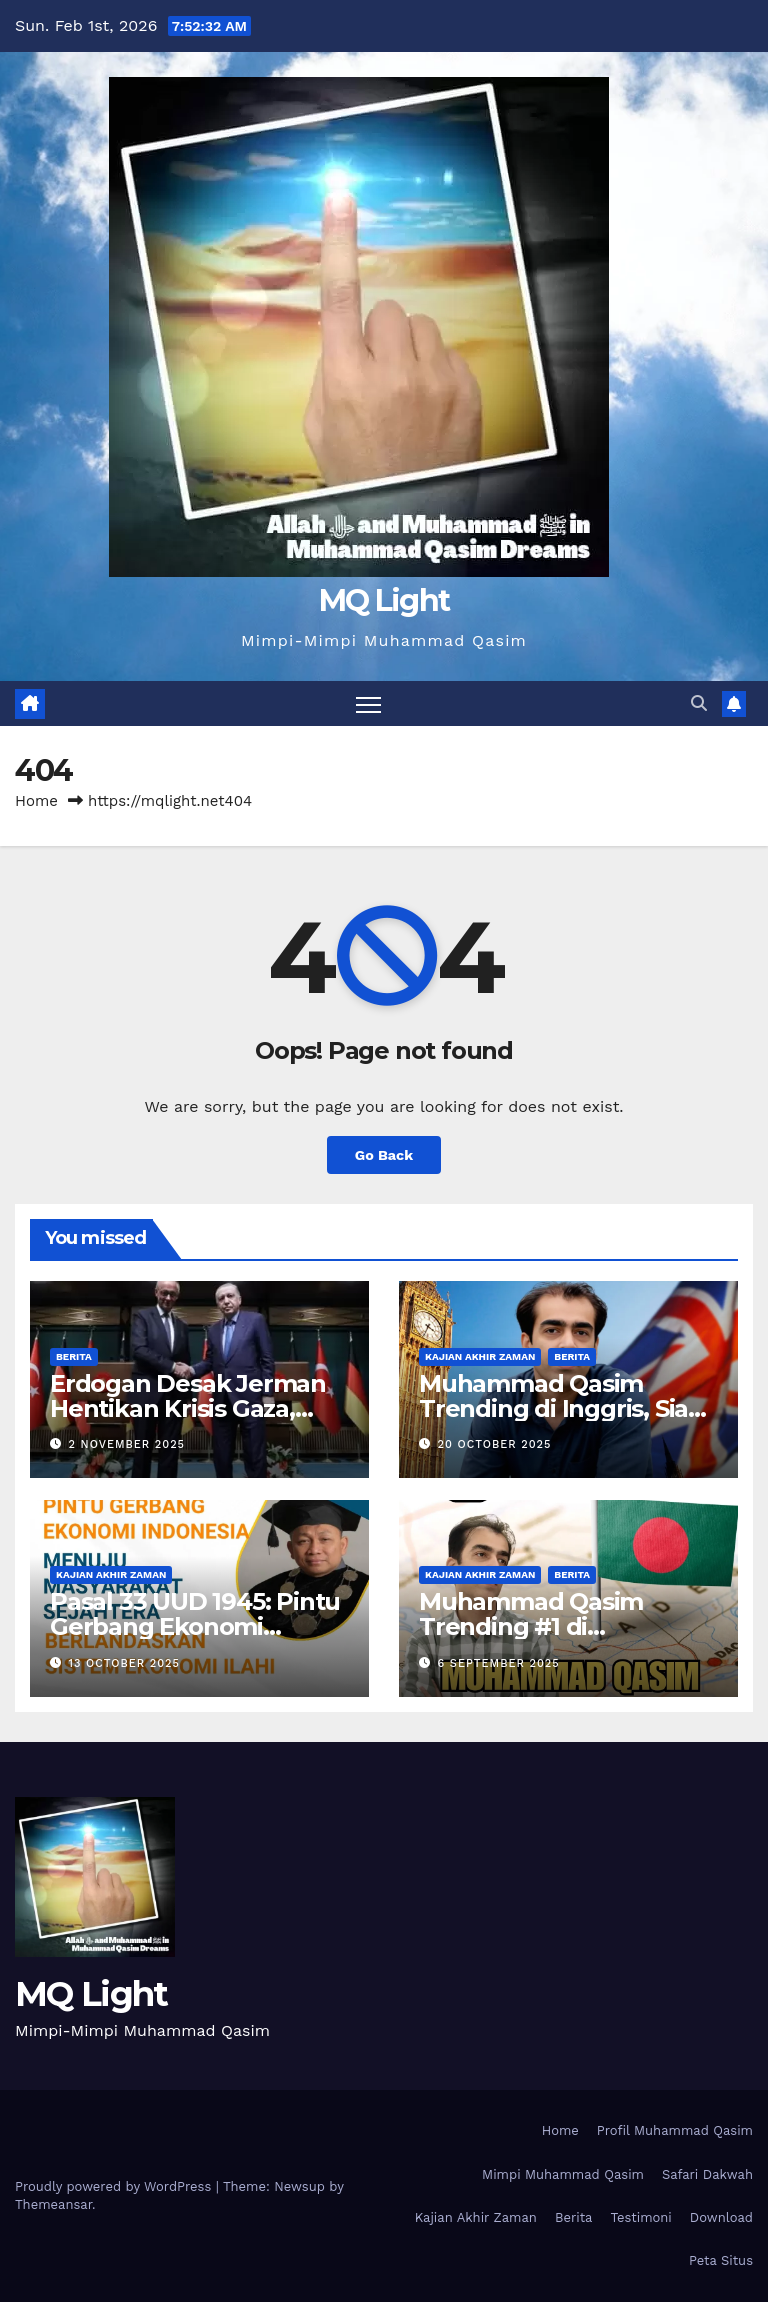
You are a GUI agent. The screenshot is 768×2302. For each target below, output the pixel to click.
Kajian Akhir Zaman (480, 1356)
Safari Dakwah (707, 2174)
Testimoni (640, 2217)
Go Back (384, 1155)
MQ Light (384, 600)
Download (721, 2217)
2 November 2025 (127, 1444)
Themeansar (53, 2204)
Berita (74, 1356)
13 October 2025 (124, 1663)
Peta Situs (721, 2260)
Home (36, 801)
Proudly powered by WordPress (115, 2186)
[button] (699, 703)
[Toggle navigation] (368, 703)
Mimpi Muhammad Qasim (563, 2174)
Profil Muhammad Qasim (675, 2130)
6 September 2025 (499, 1663)
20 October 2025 (495, 1444)
